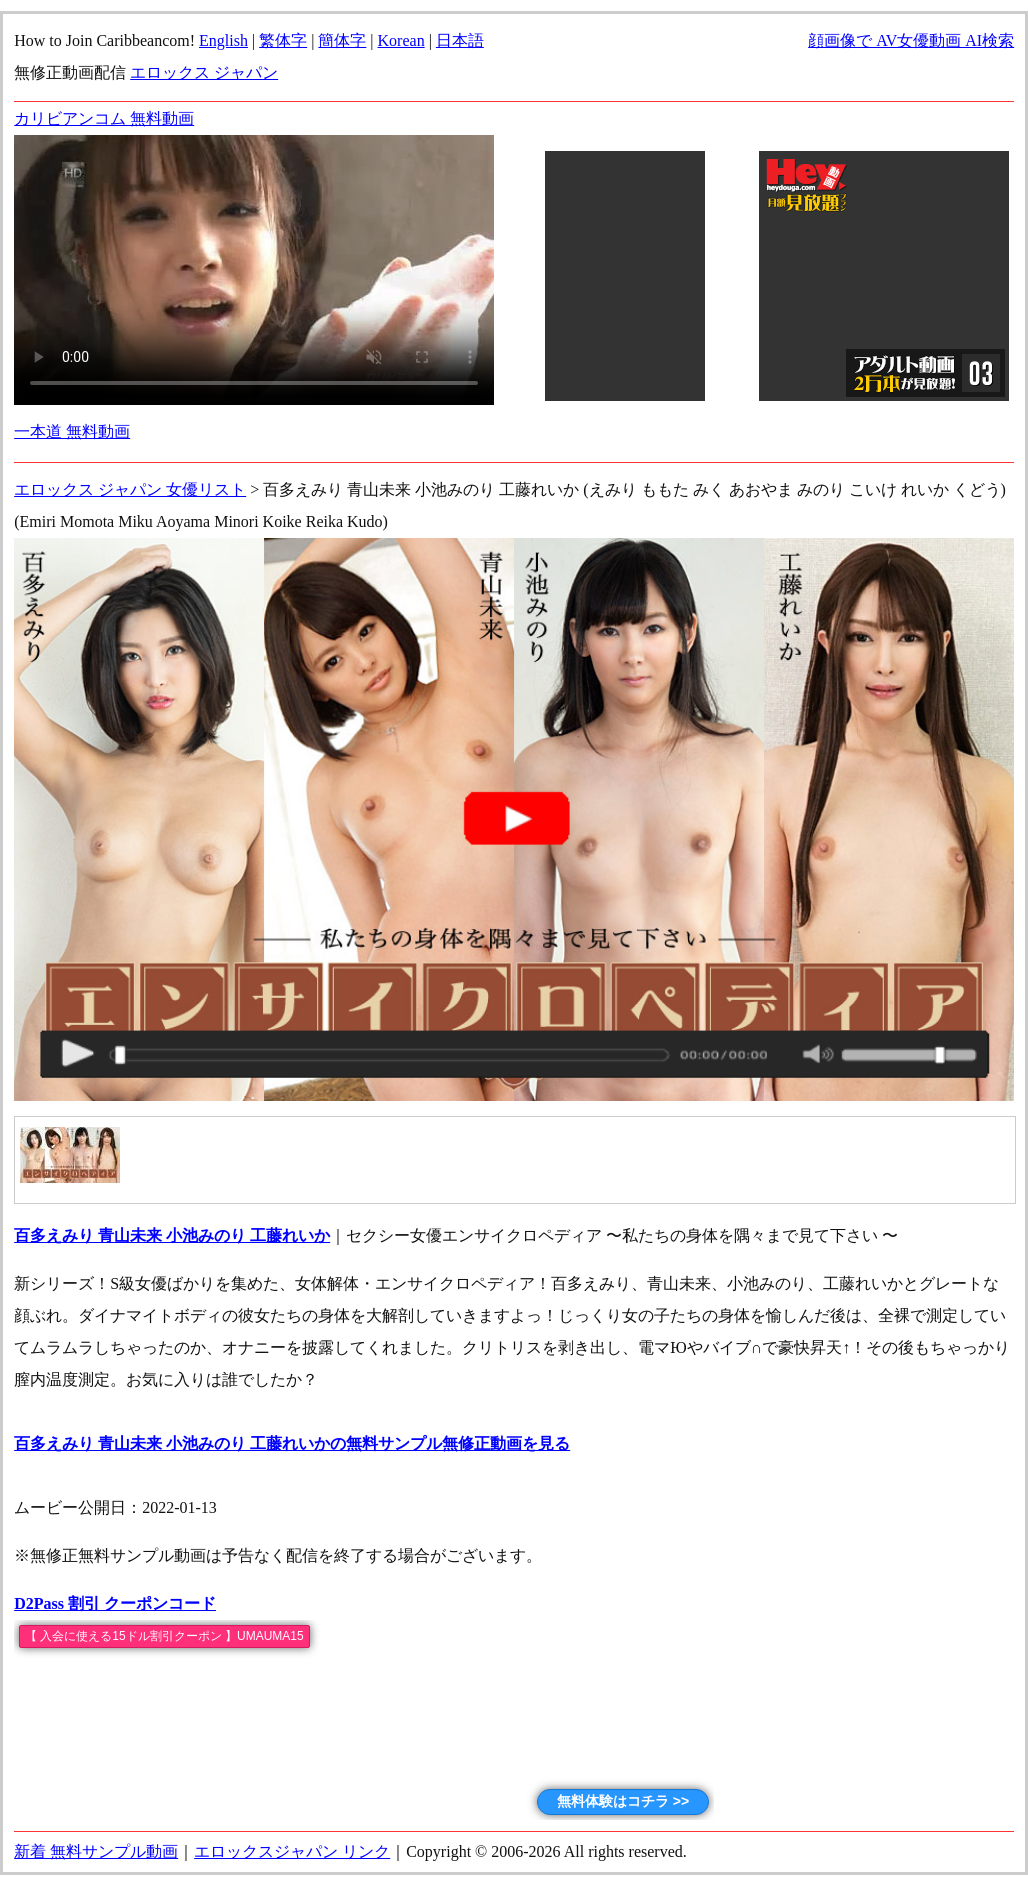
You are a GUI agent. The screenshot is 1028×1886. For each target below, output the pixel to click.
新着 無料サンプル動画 (96, 1851)
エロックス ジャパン (204, 72)
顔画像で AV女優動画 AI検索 (911, 40)
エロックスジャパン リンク (292, 1851)
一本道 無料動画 (72, 431)
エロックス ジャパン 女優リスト (130, 489)
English (223, 40)
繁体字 (283, 40)
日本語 (460, 40)
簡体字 (342, 40)
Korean (401, 40)
